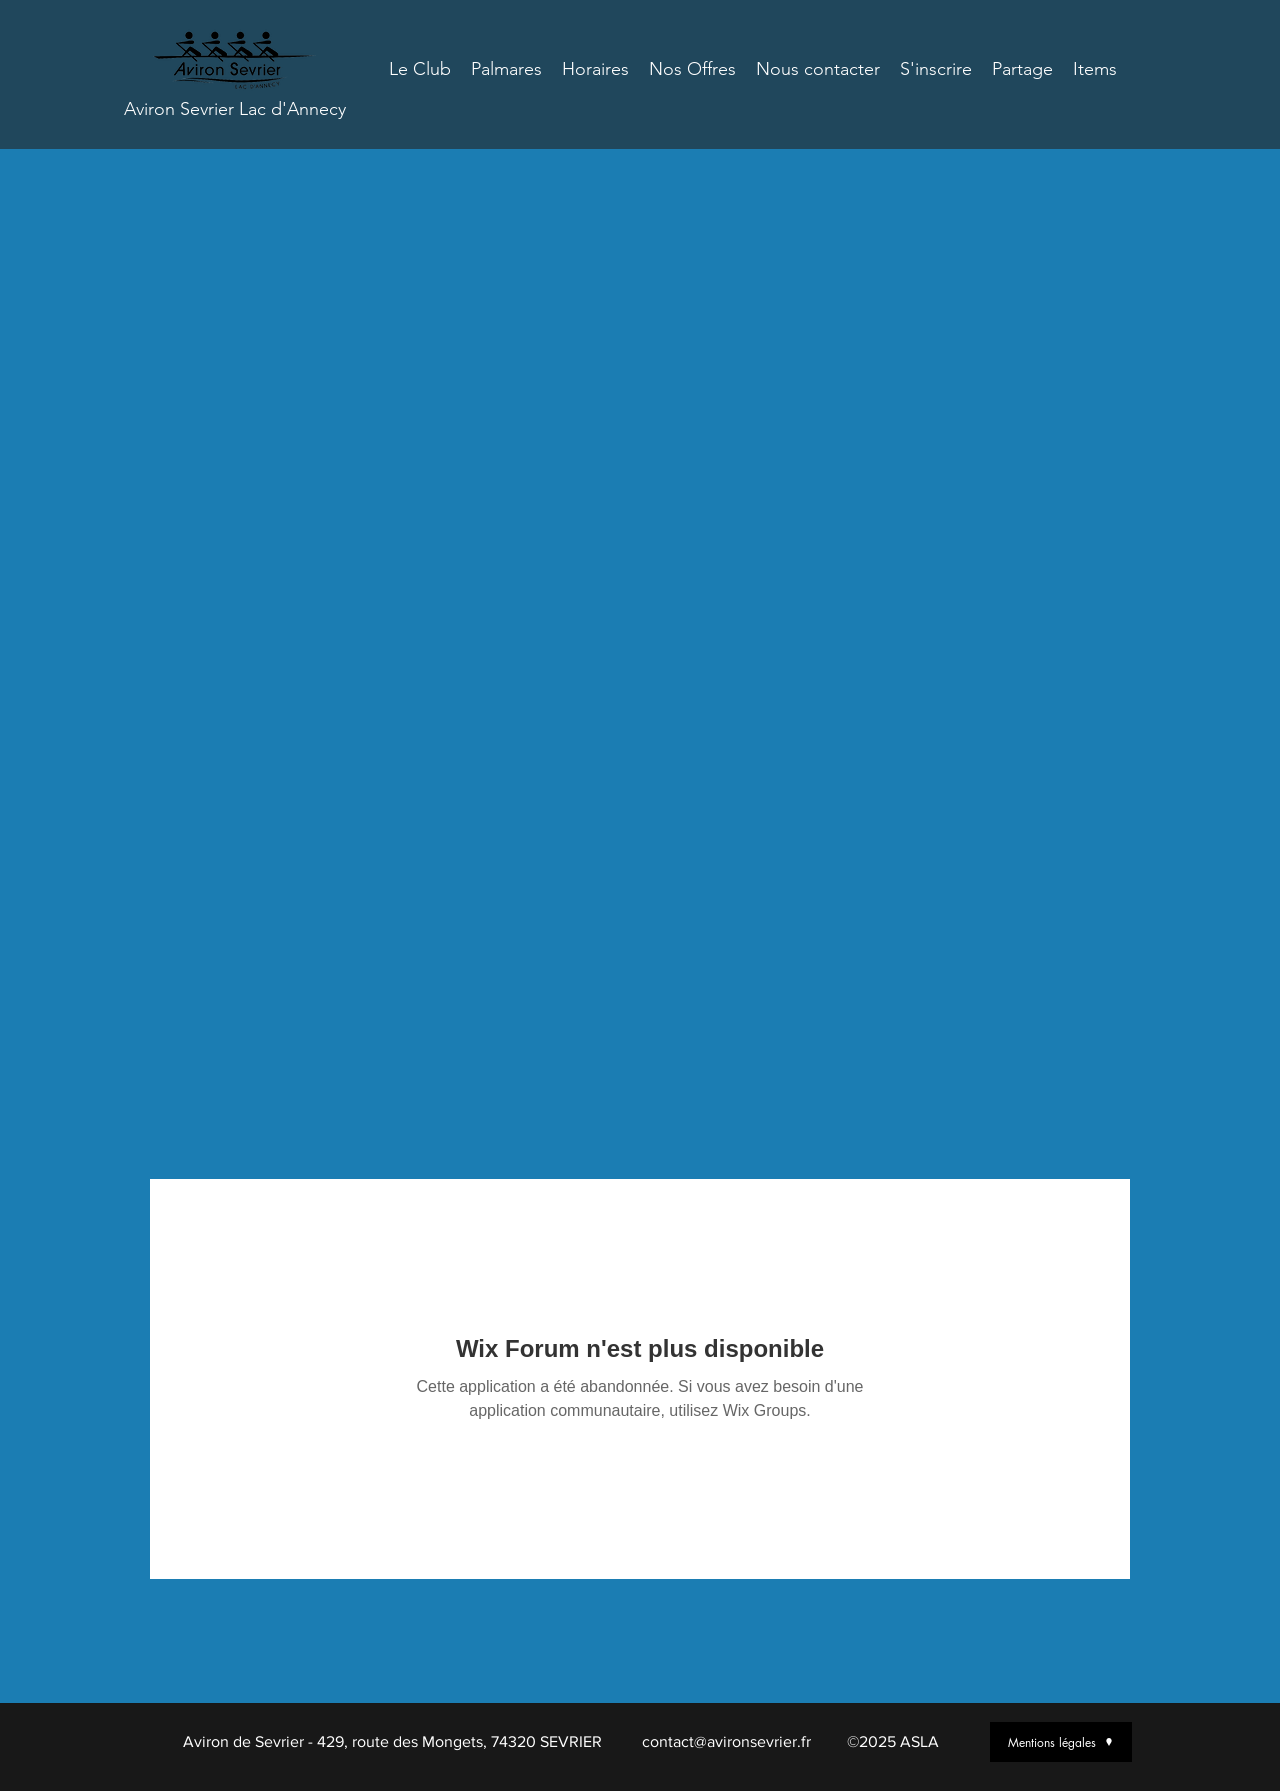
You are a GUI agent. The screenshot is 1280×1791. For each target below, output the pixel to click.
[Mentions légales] (1061, 1742)
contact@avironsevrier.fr (726, 1741)
